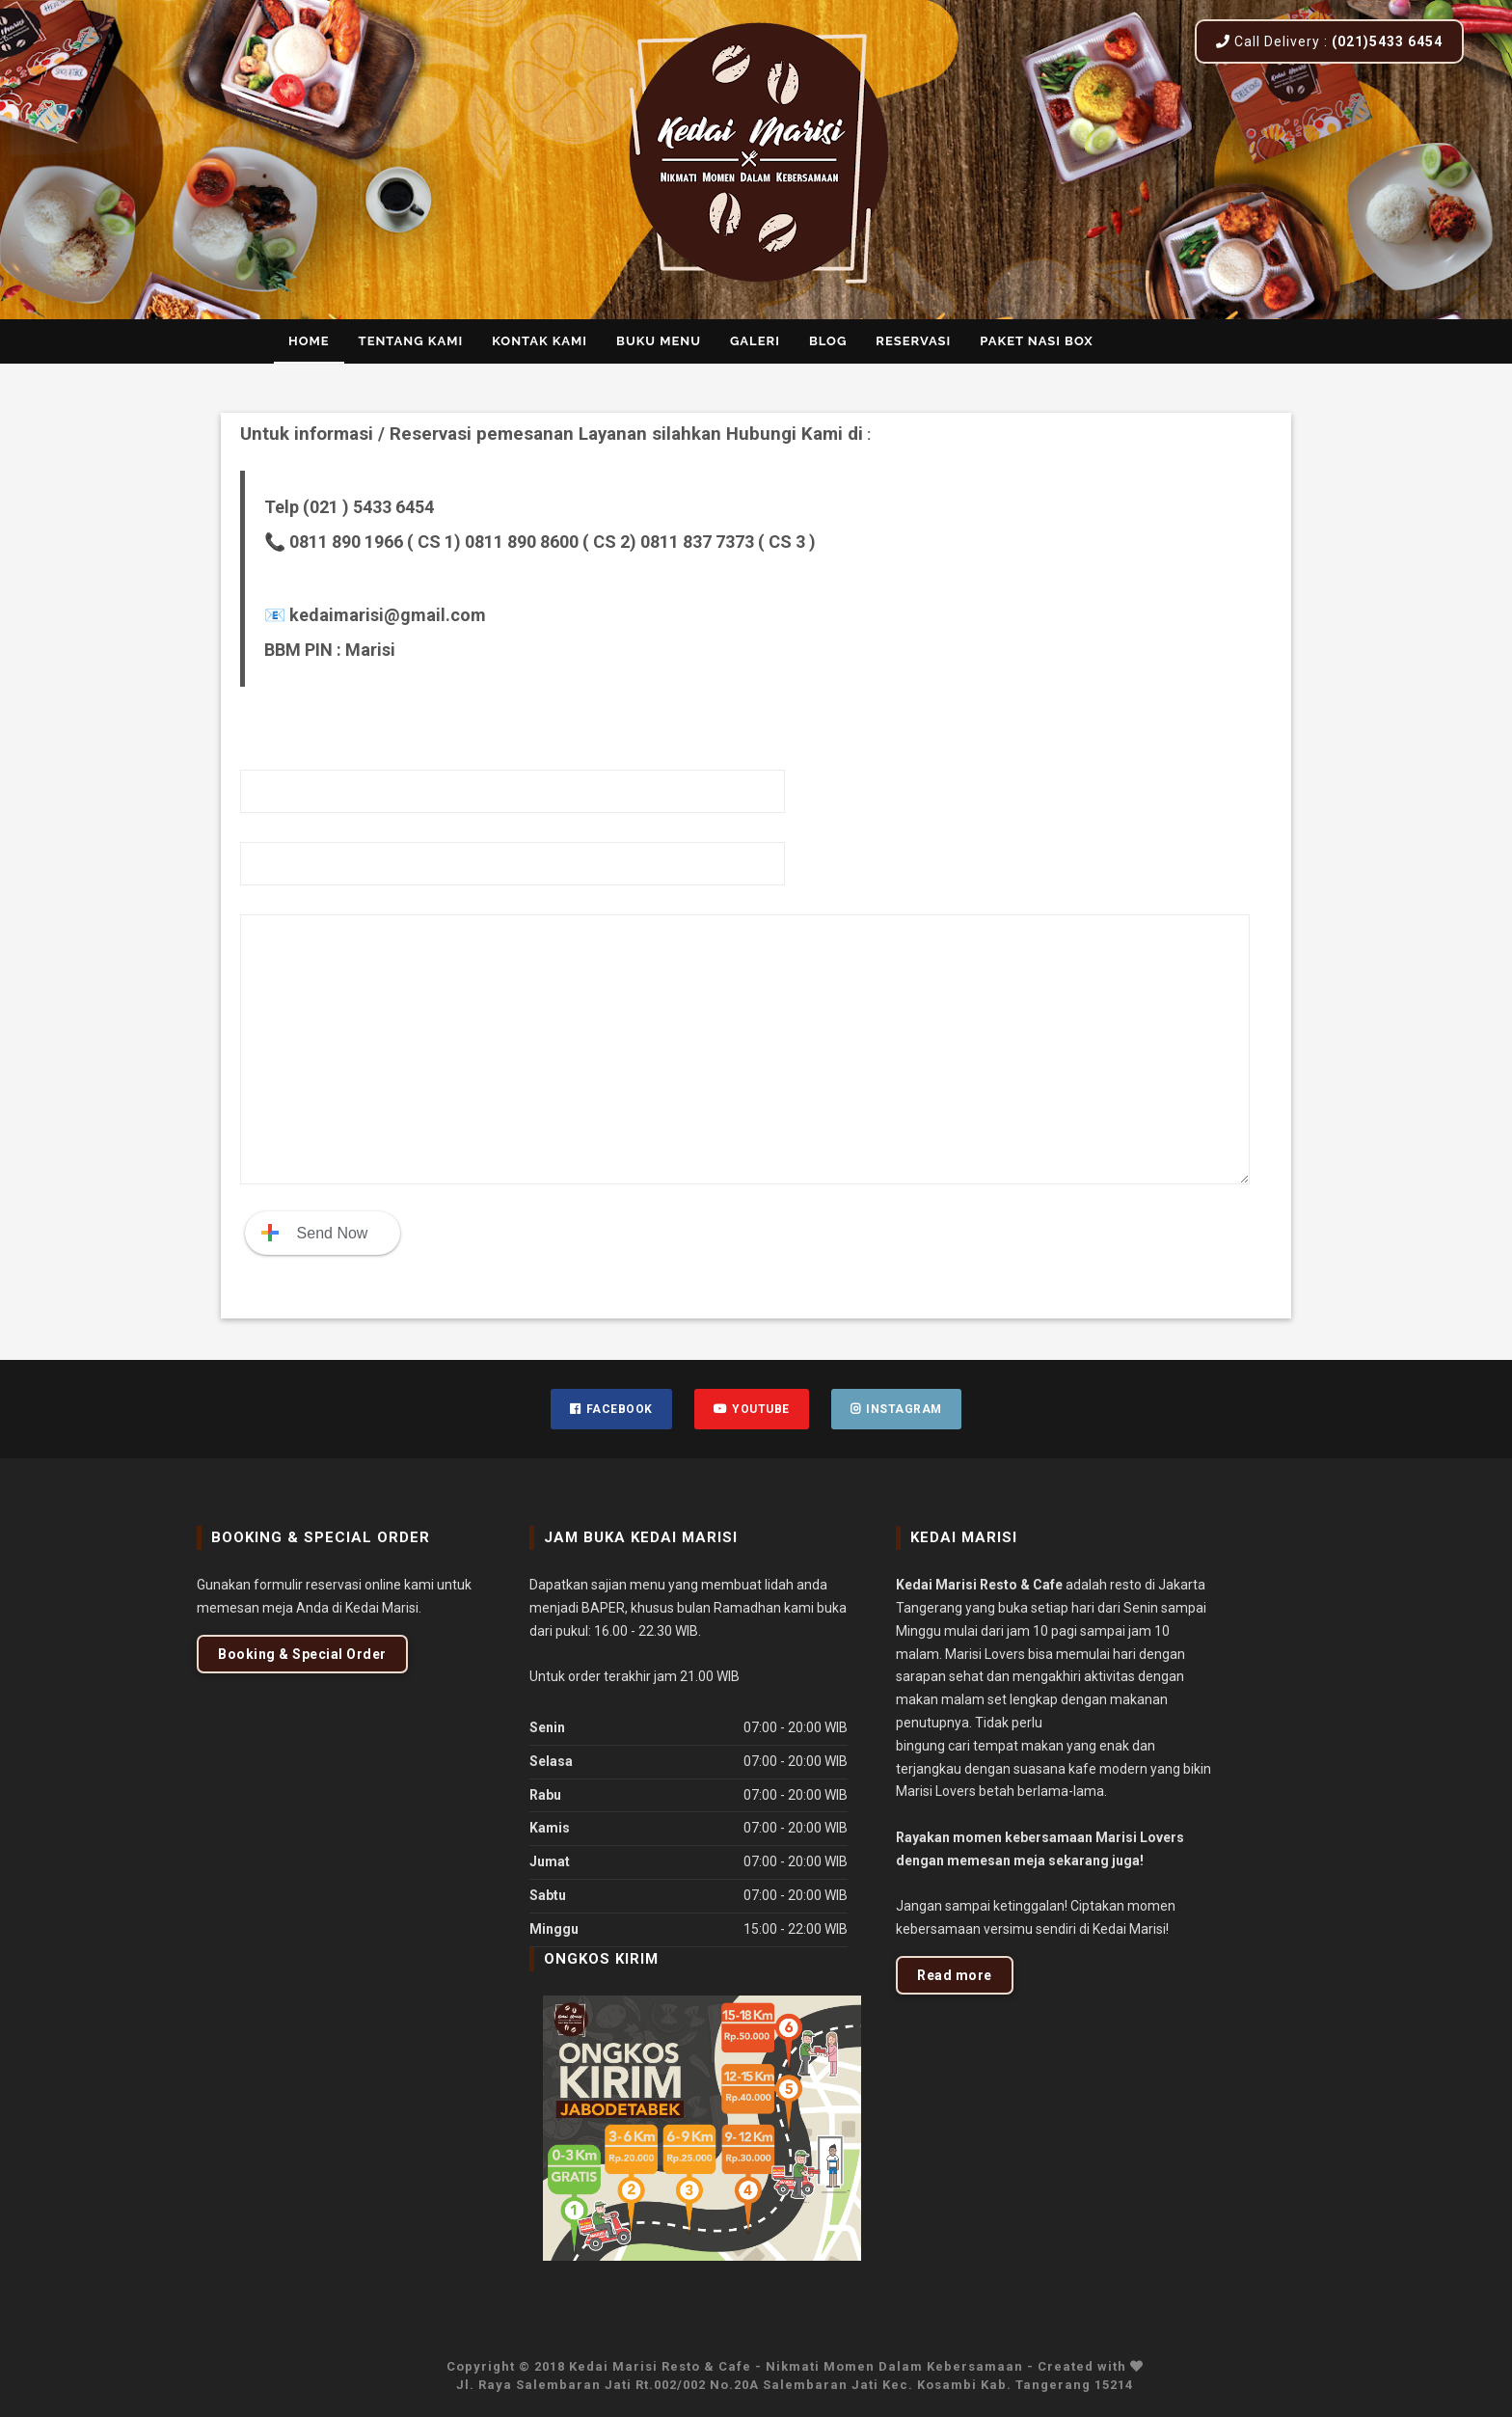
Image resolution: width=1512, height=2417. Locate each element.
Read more (954, 1975)
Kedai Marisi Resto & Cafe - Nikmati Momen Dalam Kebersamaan (798, 2366)
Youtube (752, 1409)
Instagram (896, 1409)
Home (309, 341)
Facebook (611, 1409)
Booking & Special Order (302, 1654)
